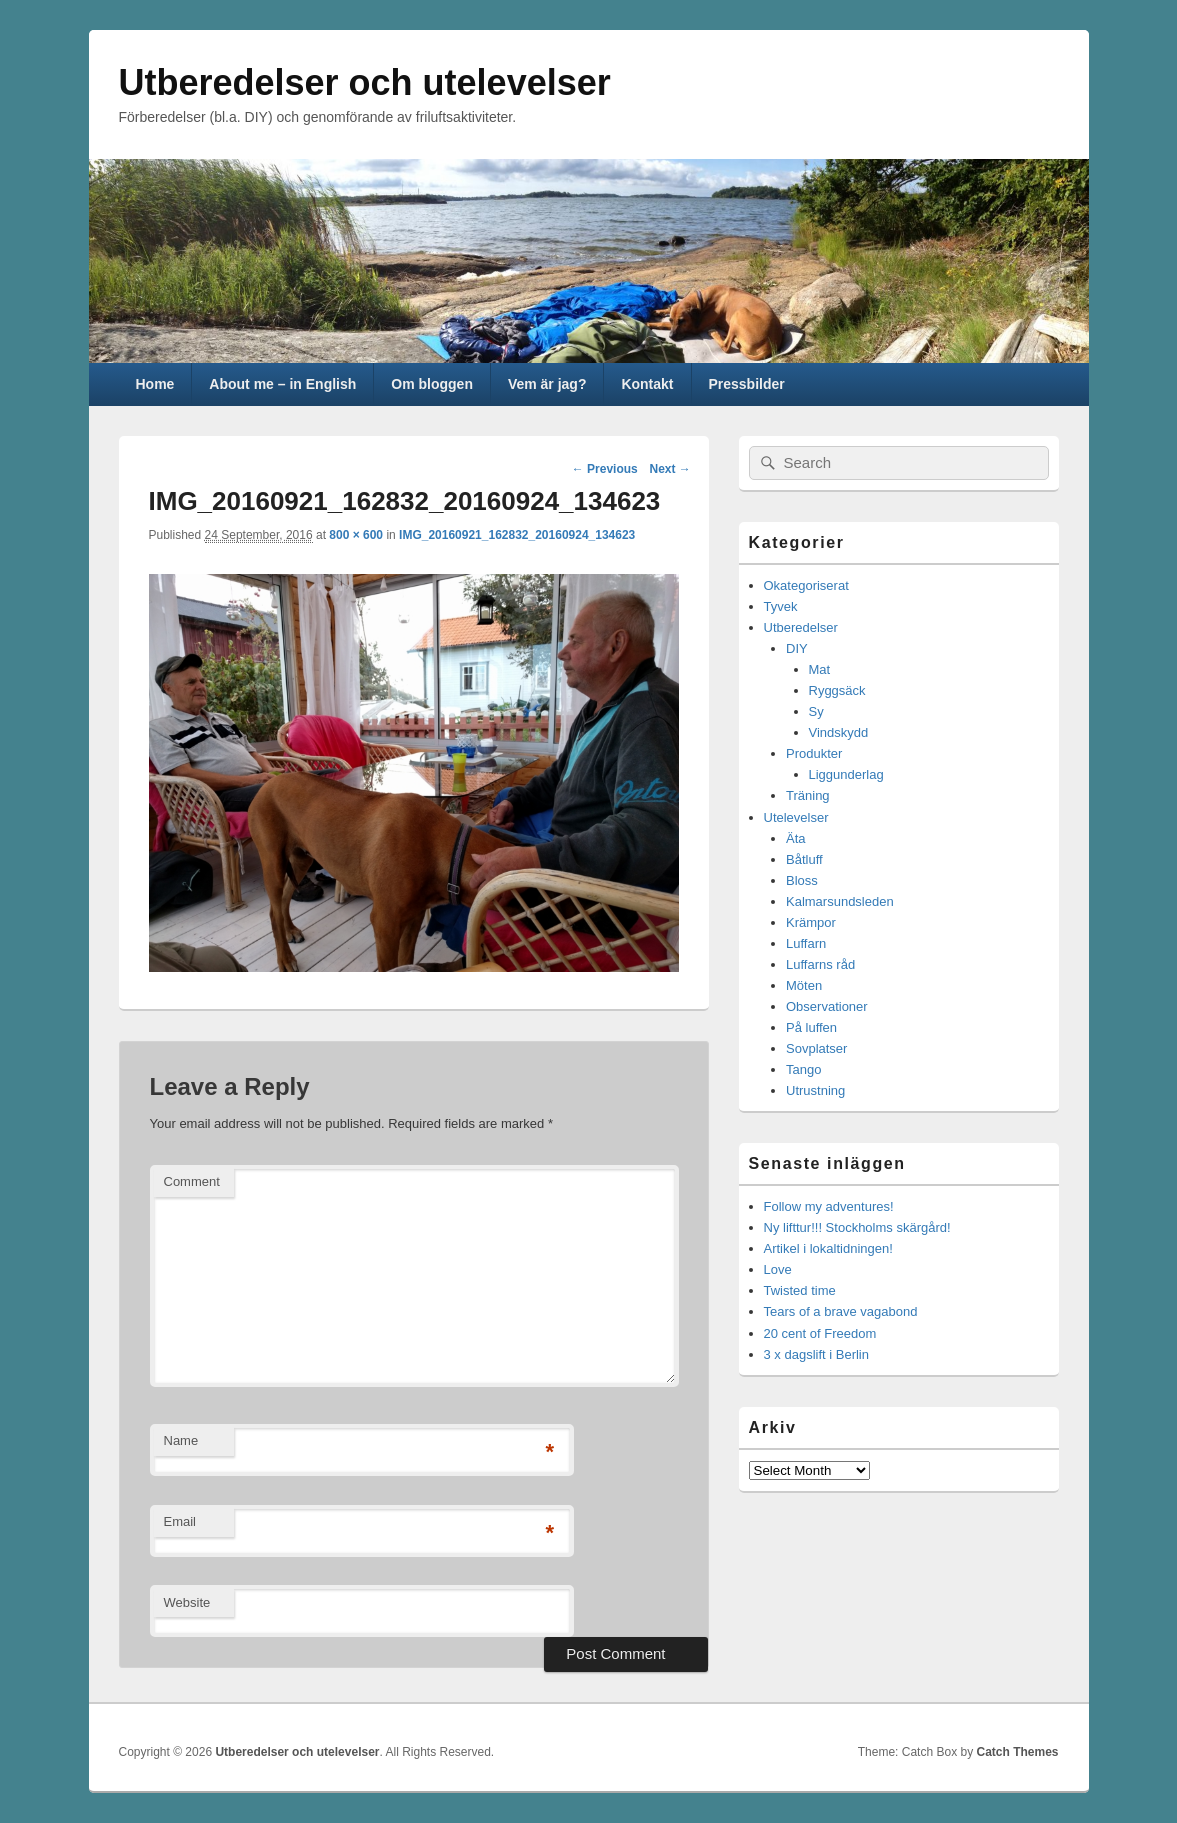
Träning (808, 795)
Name (181, 1440)
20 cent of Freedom (820, 1333)
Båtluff (804, 859)
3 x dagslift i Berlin (817, 1354)
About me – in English (282, 384)
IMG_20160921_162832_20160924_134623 (517, 535)
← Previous (605, 469)
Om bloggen (432, 384)
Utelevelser (796, 817)
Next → (669, 469)
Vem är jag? (547, 384)
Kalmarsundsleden (840, 901)
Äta (796, 838)
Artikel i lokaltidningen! (828, 1248)
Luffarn (806, 943)
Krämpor (811, 922)
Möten (804, 985)
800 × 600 (356, 535)
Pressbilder (746, 384)
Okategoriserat (806, 585)
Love (778, 1269)
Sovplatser (816, 1048)
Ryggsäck (837, 690)
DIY (797, 648)
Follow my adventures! (829, 1206)
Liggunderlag (846, 774)
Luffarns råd (820, 964)
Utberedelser (801, 627)
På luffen (811, 1027)
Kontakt (647, 384)
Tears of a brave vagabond (841, 1311)
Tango (803, 1069)
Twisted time (800, 1290)
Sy (816, 711)
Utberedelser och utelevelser (365, 82)
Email (180, 1521)
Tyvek (781, 606)
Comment (192, 1181)
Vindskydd (839, 732)
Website (187, 1602)
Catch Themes (1017, 1752)
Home (154, 384)
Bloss (802, 880)
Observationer (827, 1006)
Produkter (814, 753)
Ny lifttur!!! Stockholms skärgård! (857, 1227)
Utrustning (815, 1090)
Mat (820, 669)
